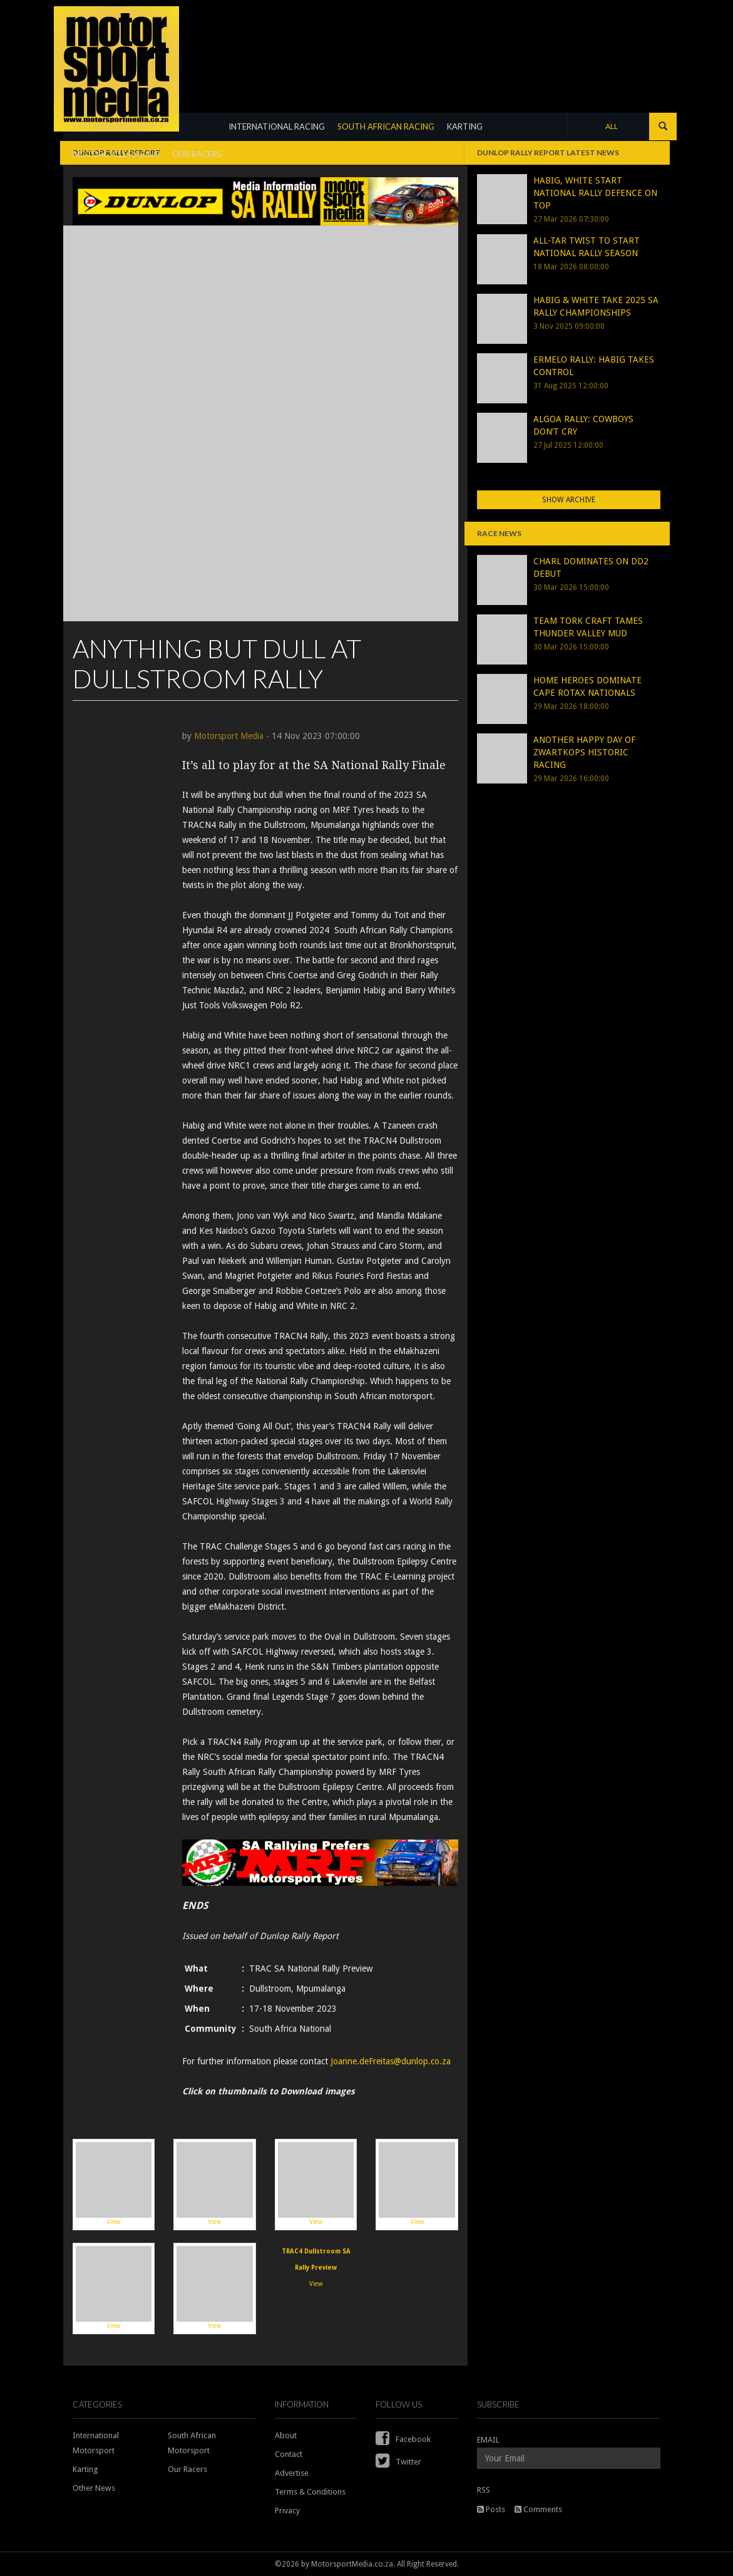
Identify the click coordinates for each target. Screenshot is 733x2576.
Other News (94, 2488)
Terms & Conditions (310, 2491)
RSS (483, 2490)
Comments (538, 2509)
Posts (491, 2509)
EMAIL (488, 2439)
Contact (288, 2454)
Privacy (287, 2510)
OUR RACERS (197, 154)
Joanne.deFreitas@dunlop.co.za (391, 2061)
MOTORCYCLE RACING (116, 154)
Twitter (398, 2461)
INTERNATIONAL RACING (276, 127)
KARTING (465, 127)
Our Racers (187, 2469)
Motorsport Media (229, 736)
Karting (85, 2469)
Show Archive (568, 499)
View (114, 2184)
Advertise (292, 2473)
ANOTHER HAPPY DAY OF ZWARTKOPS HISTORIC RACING (584, 752)
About (286, 2435)
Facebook (403, 2439)
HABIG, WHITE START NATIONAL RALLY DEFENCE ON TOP (595, 192)
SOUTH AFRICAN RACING (385, 127)
